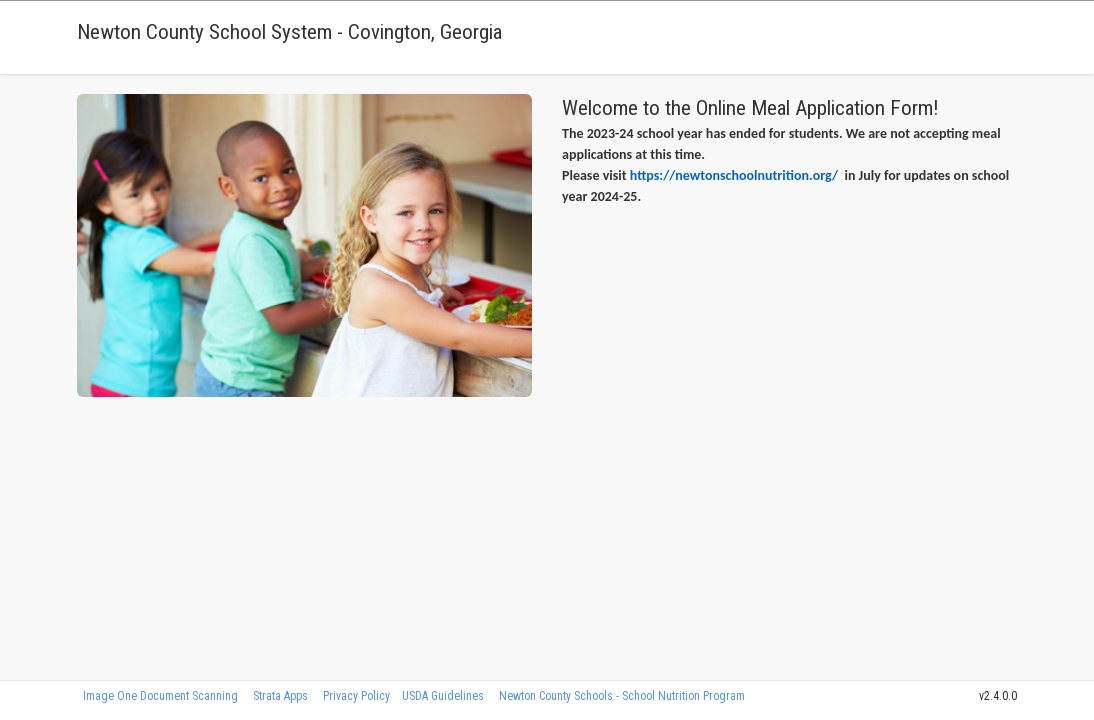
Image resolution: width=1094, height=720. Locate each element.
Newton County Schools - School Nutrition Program (622, 696)
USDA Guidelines (443, 696)
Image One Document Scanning (160, 696)
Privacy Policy (356, 696)
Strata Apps (280, 696)
